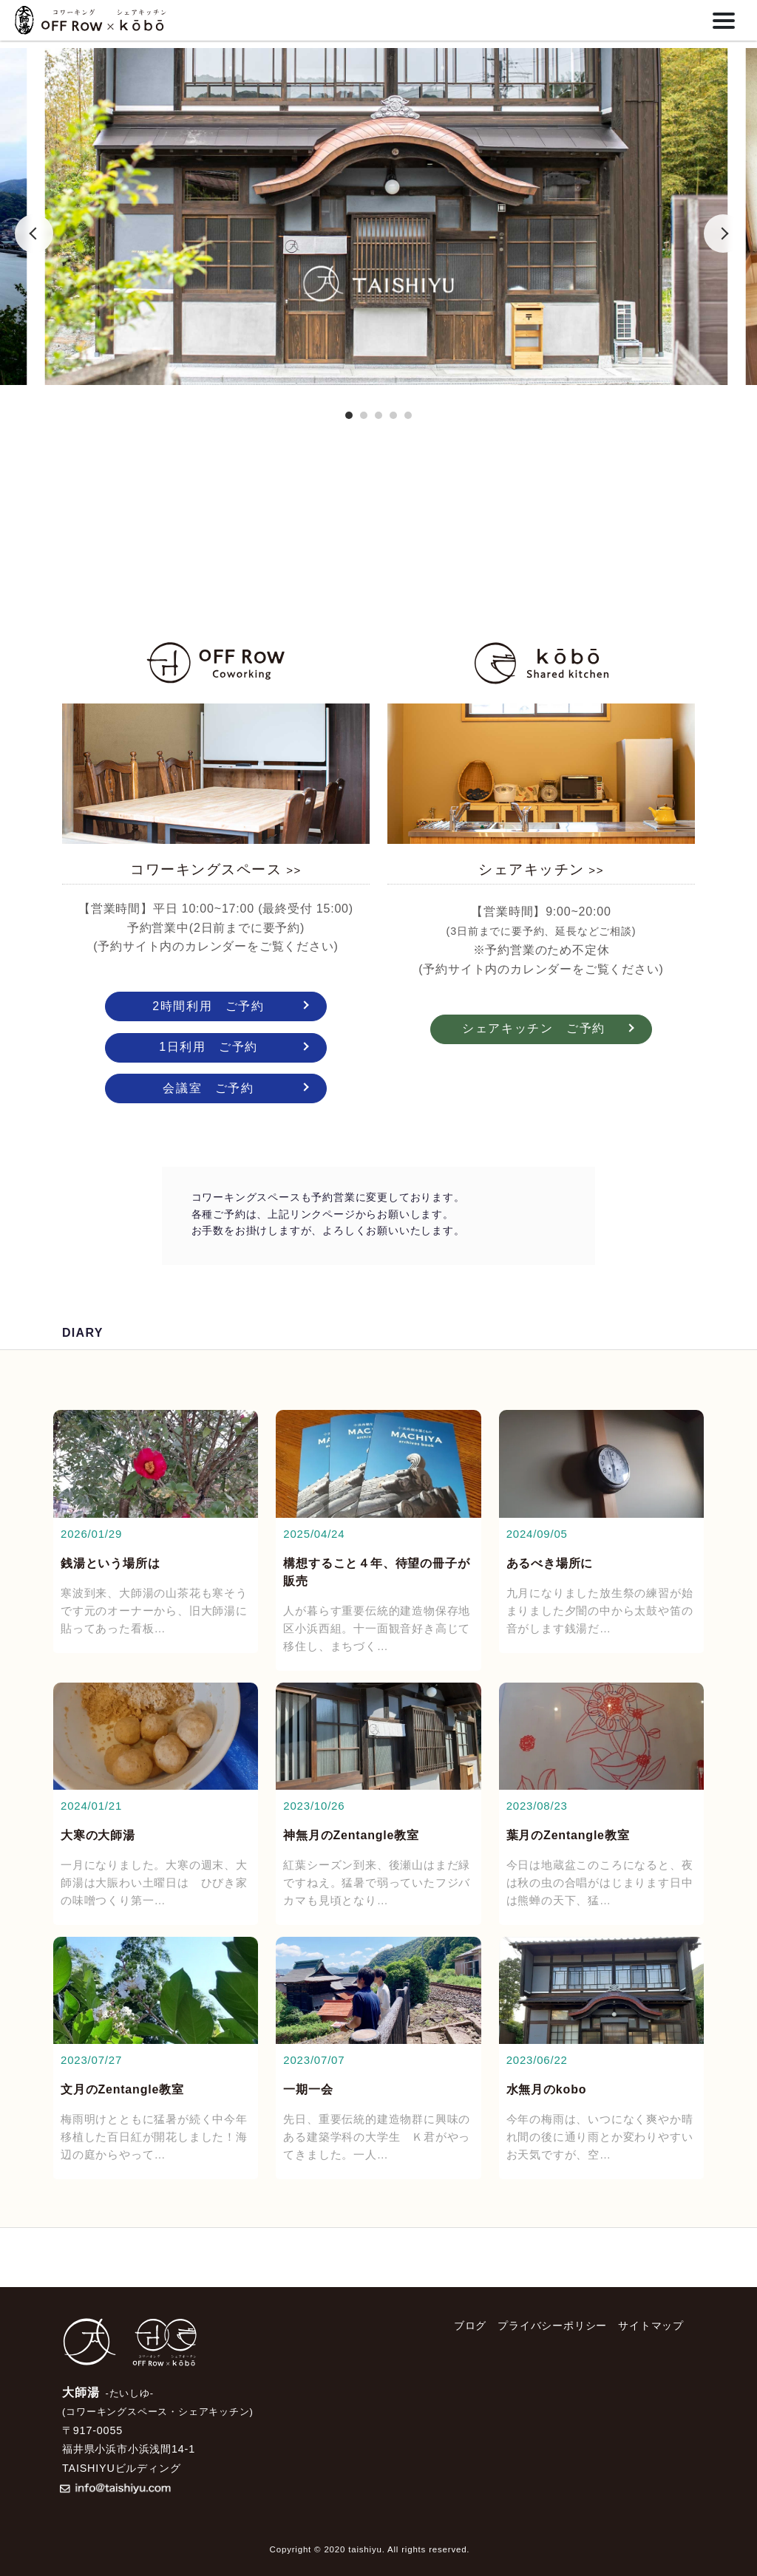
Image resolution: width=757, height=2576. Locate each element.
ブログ (470, 2325)
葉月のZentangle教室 (568, 1835)
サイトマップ (651, 2325)
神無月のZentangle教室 (351, 1835)
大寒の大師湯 (98, 1835)
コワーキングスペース (215, 869)
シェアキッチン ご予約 (533, 1028)
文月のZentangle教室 (122, 2089)
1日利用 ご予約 (208, 1046)
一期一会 (308, 2089)
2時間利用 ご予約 (208, 1006)
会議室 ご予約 (208, 1088)
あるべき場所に (550, 1563)
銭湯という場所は (110, 1563)
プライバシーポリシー (552, 2325)
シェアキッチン (541, 869)
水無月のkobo (546, 2089)
